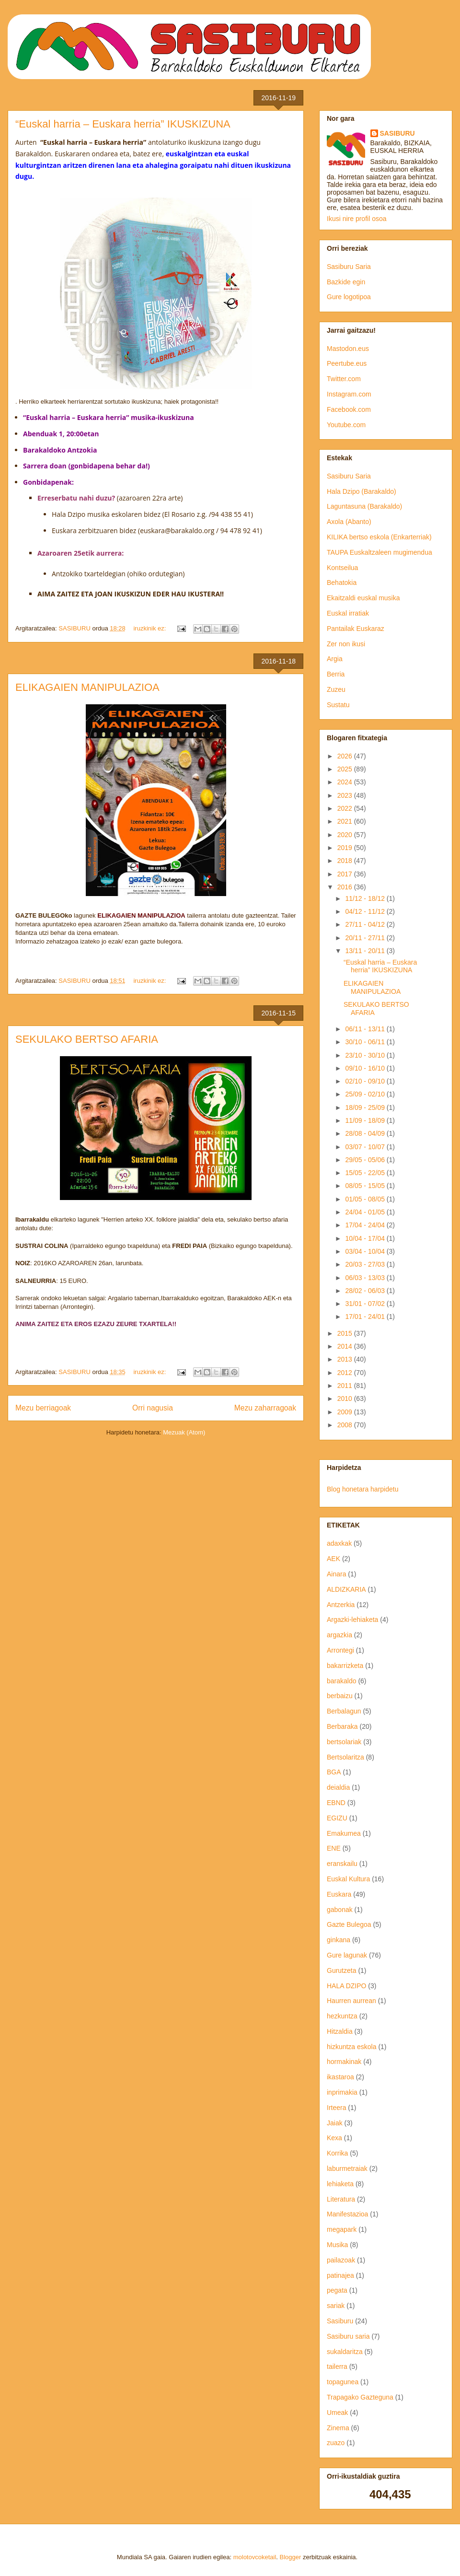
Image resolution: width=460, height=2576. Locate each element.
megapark (341, 2229)
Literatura (341, 2199)
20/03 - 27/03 (365, 1264)
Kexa (334, 2138)
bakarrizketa (345, 1665)
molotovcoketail (254, 2557)
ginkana (338, 1940)
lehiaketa (340, 2184)
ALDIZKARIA (346, 1589)
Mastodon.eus (348, 348)
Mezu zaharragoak (265, 1408)
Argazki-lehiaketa (352, 1619)
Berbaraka (342, 1726)
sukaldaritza (345, 2351)
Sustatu (338, 705)
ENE (334, 1848)
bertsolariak (344, 1742)
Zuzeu (336, 689)
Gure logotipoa (349, 297)
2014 (345, 1346)
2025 (345, 769)
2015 (345, 1333)
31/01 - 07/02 (365, 1303)
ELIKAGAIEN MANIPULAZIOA (87, 687)
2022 (345, 808)
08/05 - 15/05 (365, 1185)
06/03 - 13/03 (365, 1278)
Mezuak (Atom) (184, 1432)
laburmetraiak (347, 2168)
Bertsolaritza (345, 1757)
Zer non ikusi (346, 644)
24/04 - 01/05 (365, 1212)
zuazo (336, 2443)
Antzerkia (341, 1605)
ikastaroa (340, 2077)
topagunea (342, 2382)
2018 (345, 860)
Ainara (336, 1574)
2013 (345, 1359)
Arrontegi (340, 1650)
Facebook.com (349, 409)
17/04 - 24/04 (365, 1225)
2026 (345, 756)
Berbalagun (344, 1711)
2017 (345, 874)
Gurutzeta (341, 1970)
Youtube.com (346, 425)
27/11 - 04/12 (365, 924)
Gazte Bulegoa (349, 1924)
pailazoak (341, 2260)
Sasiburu (340, 2321)
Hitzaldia (340, 2031)
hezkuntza (342, 2016)
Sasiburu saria (348, 2336)
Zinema (338, 2428)
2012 (345, 1372)
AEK (333, 1558)
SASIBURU (397, 133)
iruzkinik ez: (150, 628)
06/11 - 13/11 (365, 1029)
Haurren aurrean (351, 2001)
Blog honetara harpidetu (362, 1489)
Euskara (339, 1894)
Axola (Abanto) (349, 521)
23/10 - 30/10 (365, 1055)
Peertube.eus (347, 363)
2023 (345, 795)
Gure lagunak (347, 1955)
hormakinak (344, 2061)
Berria (336, 674)
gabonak (340, 1909)
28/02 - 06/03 (365, 1290)
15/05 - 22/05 (365, 1173)
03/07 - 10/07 (365, 1147)
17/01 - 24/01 (365, 1316)
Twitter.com (344, 379)
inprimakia (342, 2092)
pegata (337, 2290)
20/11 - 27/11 (365, 938)
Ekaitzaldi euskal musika (363, 598)
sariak (336, 2305)
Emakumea (344, 1833)
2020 (345, 835)
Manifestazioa (347, 2214)
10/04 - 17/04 (365, 1238)
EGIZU (337, 1818)
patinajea (340, 2275)
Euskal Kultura (348, 1879)
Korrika (337, 2153)
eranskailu (342, 1863)
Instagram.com (349, 394)
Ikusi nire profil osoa (357, 218)
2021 (345, 821)
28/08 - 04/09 (365, 1133)
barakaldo (341, 1681)
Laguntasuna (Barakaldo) (364, 506)
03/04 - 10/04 (365, 1251)
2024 (345, 782)
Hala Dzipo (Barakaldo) (361, 491)
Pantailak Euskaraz (355, 628)
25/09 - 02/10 (365, 1094)
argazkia (339, 1635)
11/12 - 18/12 (365, 898)
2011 (345, 1385)
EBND (336, 1803)
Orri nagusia (152, 1408)
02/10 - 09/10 (365, 1081)
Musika (337, 2245)
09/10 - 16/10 (365, 1068)
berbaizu (340, 1696)
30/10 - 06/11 (365, 1042)
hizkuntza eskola (352, 2047)
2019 (345, 847)
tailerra (337, 2366)
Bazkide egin (346, 282)
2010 (345, 1398)
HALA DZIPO (346, 1986)
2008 (345, 1425)
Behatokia (341, 582)
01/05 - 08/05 (365, 1199)
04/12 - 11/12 (365, 911)
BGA (334, 1772)
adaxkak (339, 1543)
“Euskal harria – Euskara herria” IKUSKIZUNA (122, 124)
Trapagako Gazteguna (360, 2397)
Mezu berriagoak (43, 1408)
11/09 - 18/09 (365, 1120)
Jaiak (335, 2123)
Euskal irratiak (348, 613)
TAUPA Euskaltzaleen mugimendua (379, 552)
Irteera (336, 2107)
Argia (335, 659)
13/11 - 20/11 (365, 951)
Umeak (337, 2412)
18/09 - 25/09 (365, 1107)
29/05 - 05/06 (365, 1160)
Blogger (290, 2557)
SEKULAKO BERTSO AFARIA (86, 1039)
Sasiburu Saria (349, 266)
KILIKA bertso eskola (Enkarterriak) (379, 537)
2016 (345, 887)
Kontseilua (342, 567)
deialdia (338, 1787)
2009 (345, 1412)
